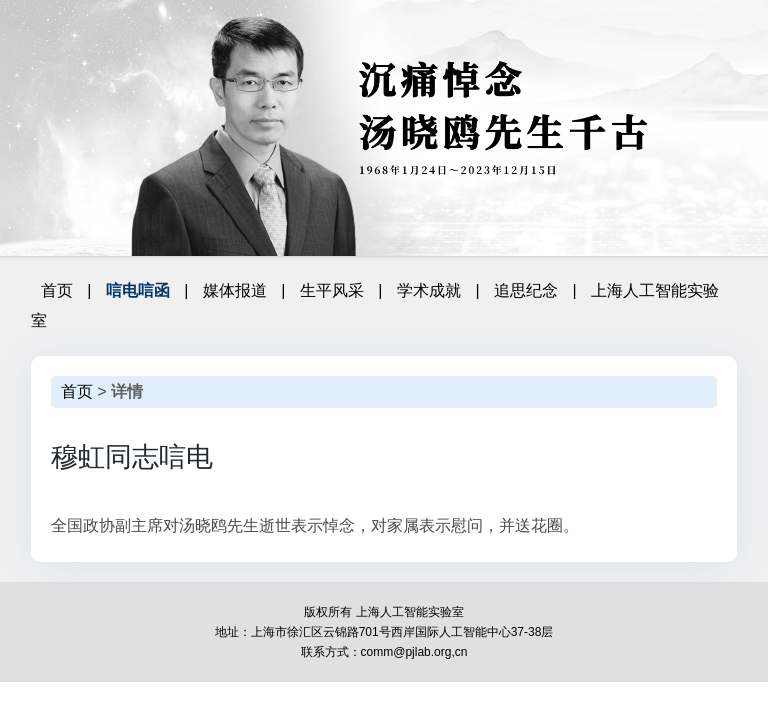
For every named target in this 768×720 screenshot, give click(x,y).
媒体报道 (235, 290)
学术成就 (429, 290)
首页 (57, 290)
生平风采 (332, 290)
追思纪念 (526, 290)
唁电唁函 (138, 290)
